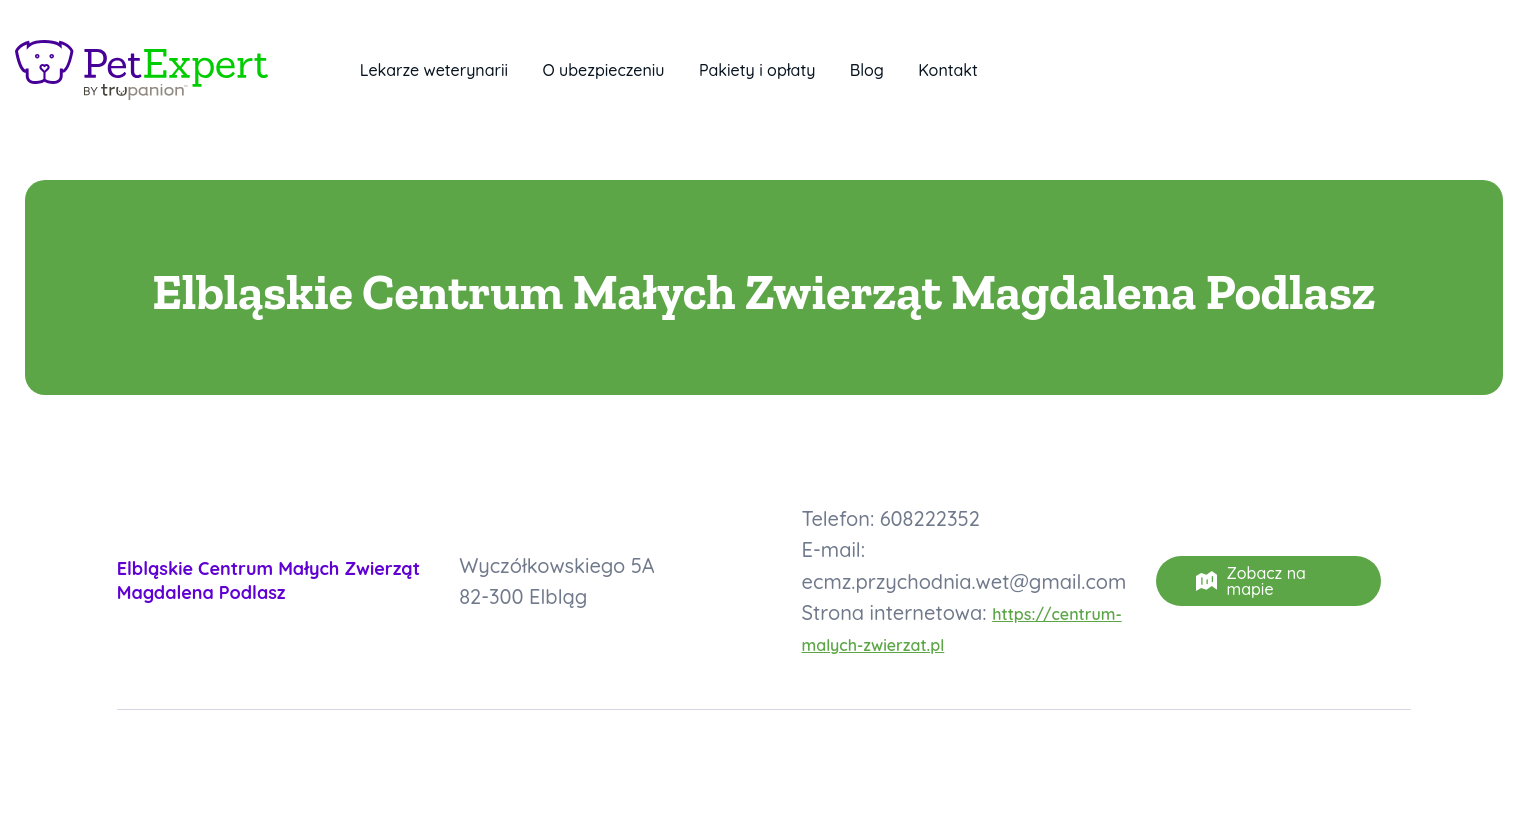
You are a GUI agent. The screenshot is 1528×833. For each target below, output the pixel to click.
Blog (867, 70)
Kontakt (948, 70)
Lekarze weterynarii (434, 70)
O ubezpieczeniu (603, 70)
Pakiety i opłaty (757, 70)
